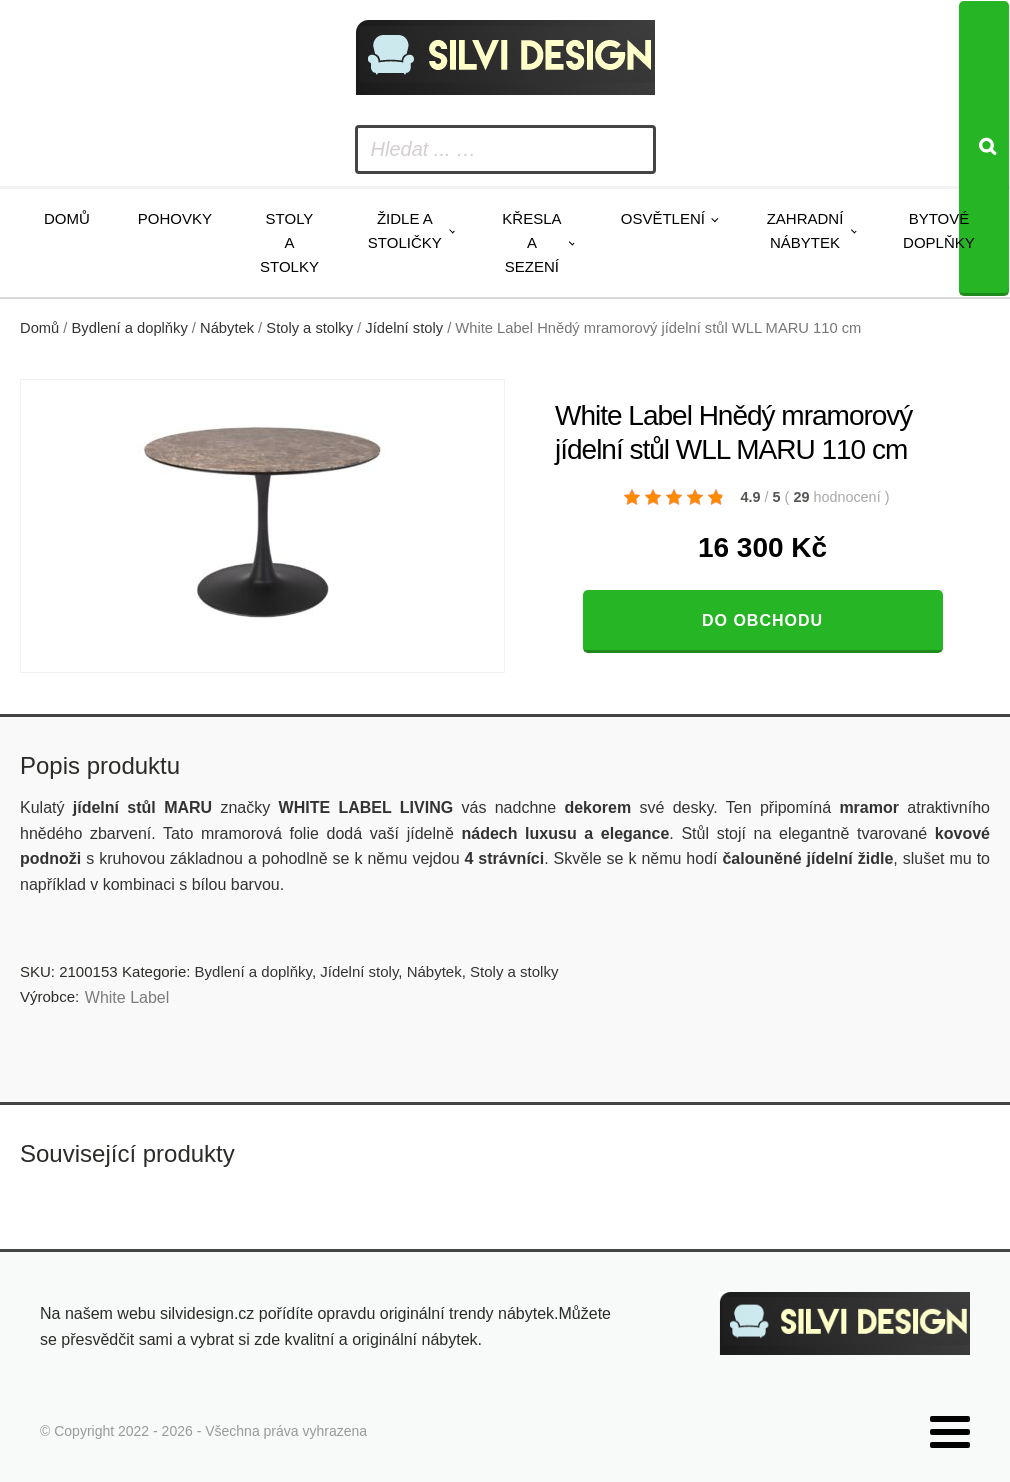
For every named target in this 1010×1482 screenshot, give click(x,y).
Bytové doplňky (939, 230)
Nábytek (227, 328)
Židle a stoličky (405, 230)
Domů (67, 218)
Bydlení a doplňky (130, 328)
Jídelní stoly (404, 328)
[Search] (984, 148)
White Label (127, 997)
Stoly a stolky (289, 242)
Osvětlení (663, 218)
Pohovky (175, 218)
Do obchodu (762, 620)
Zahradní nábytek (805, 230)
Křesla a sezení (531, 242)
